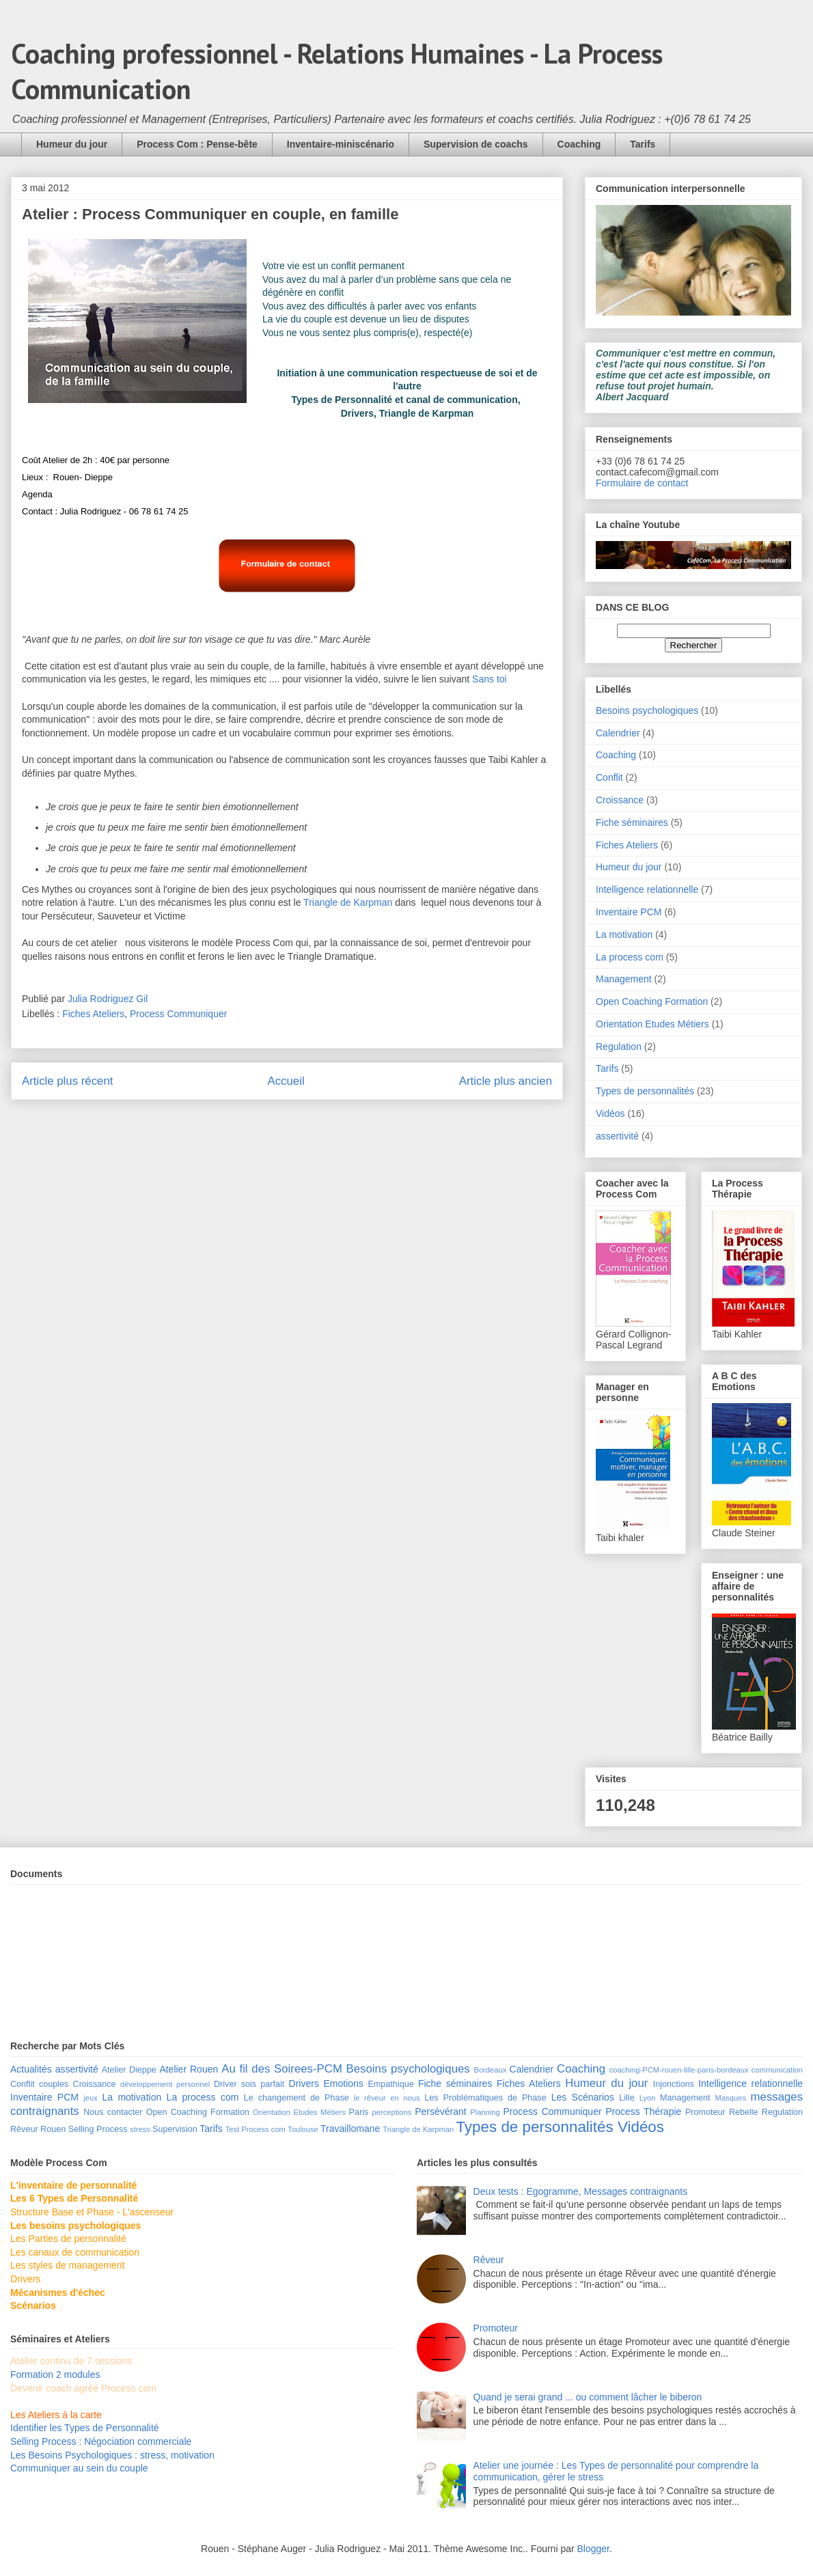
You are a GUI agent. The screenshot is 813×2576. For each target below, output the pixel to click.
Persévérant (440, 2111)
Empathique (390, 2084)
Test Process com (255, 2129)
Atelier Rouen (188, 2069)
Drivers (304, 2083)
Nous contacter (112, 2112)
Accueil (286, 1081)
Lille (626, 2098)
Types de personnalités (645, 1090)
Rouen (53, 2129)
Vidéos (610, 1113)
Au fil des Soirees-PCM (281, 2068)
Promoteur (705, 2112)
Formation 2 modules (55, 2374)
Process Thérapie (643, 2111)
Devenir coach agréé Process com (83, 2388)
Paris (359, 2112)
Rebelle (743, 2112)
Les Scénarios (582, 2097)
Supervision (174, 2129)
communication (777, 2070)
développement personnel (165, 2084)
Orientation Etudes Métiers (652, 1024)
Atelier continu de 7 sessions (71, 2360)
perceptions (391, 2112)
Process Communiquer (178, 1013)
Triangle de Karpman (347, 902)
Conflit (609, 777)
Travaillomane (350, 2128)
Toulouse (303, 2129)
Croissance (620, 799)
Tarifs (642, 144)
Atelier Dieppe (129, 2070)
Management (624, 978)
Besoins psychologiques (647, 710)
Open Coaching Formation (652, 1001)
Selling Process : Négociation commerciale (100, 2441)
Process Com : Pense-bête (197, 144)
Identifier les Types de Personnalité (84, 2427)
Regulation (619, 1046)
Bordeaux (489, 2070)
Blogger (593, 2548)
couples (53, 2084)
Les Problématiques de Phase (485, 2098)
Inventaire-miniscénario (340, 144)
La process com (629, 957)
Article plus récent (67, 1081)
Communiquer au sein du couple (79, 2468)
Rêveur (24, 2129)
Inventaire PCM (628, 911)
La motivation (624, 934)
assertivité (617, 1136)
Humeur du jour (71, 144)
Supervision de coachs (476, 144)
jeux (90, 2098)
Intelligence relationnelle (647, 889)
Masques (730, 2098)
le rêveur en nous (387, 2098)
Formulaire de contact (642, 482)
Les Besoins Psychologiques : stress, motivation (112, 2455)
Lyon (647, 2098)
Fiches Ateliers (93, 1013)
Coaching (579, 144)
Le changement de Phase (296, 2098)
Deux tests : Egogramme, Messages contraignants (580, 2191)
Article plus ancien (505, 1081)
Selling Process (98, 2129)
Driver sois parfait (249, 2084)
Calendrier (618, 733)
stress (140, 2129)
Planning (485, 2112)
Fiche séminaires (632, 822)
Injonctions (673, 2084)
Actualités (31, 2069)
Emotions (343, 2083)
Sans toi (489, 679)
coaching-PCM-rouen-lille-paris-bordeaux (679, 2070)
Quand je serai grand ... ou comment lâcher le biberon (587, 2397)
